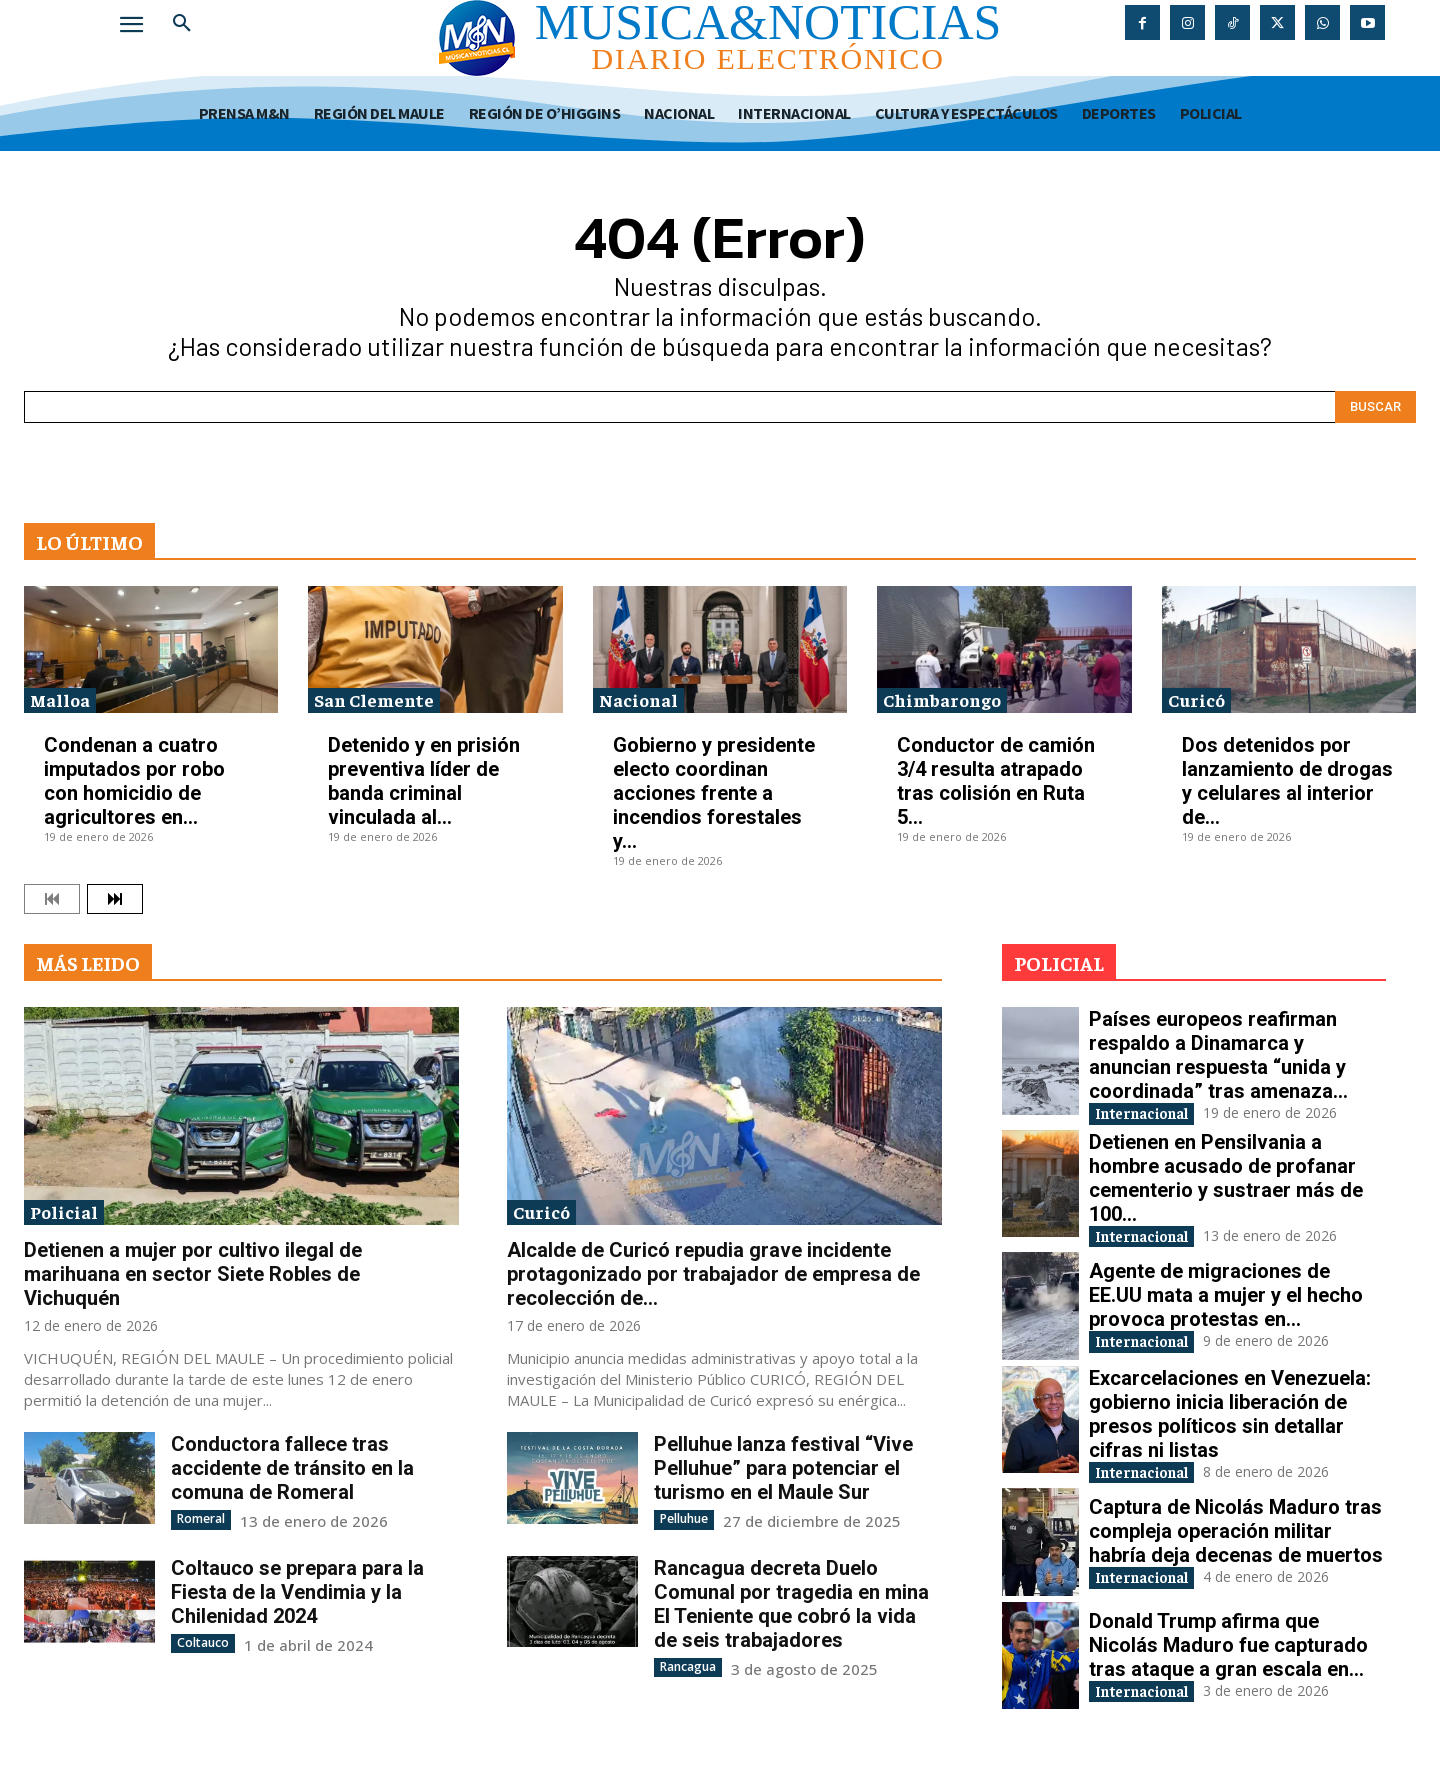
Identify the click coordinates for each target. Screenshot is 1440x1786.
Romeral (201, 1518)
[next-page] (115, 899)
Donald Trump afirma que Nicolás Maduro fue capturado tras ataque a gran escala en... (1228, 1653)
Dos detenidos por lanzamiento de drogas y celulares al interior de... (1287, 781)
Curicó (1196, 699)
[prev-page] (52, 899)
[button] (182, 24)
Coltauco (202, 1641)
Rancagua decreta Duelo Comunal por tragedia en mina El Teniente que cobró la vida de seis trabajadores (791, 1603)
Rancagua (688, 1665)
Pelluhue (684, 1518)
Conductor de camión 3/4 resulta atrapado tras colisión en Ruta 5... (996, 781)
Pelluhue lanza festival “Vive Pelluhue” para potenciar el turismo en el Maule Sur (783, 1468)
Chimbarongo (942, 699)
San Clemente (374, 699)
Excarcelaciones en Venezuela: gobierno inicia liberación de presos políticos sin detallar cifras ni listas (1230, 1421)
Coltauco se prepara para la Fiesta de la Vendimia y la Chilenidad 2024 (297, 1591)
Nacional (638, 699)
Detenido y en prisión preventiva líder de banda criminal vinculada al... (424, 781)
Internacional (1156, 1114)
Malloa (60, 699)
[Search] (1375, 407)
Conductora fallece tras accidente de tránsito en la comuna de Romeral (292, 1468)
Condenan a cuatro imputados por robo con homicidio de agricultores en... (134, 781)
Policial (64, 1211)
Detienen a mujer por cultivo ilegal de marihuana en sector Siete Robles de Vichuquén (193, 1274)
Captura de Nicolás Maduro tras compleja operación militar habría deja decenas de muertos (1236, 1540)
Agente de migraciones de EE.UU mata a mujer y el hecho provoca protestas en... (1226, 1300)
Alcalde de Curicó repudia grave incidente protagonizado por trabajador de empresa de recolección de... (713, 1274)
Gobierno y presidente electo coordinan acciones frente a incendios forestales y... (714, 793)
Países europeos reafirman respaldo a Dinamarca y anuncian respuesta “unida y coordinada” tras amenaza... (1218, 1055)
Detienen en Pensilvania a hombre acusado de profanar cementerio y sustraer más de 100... (1226, 1181)
